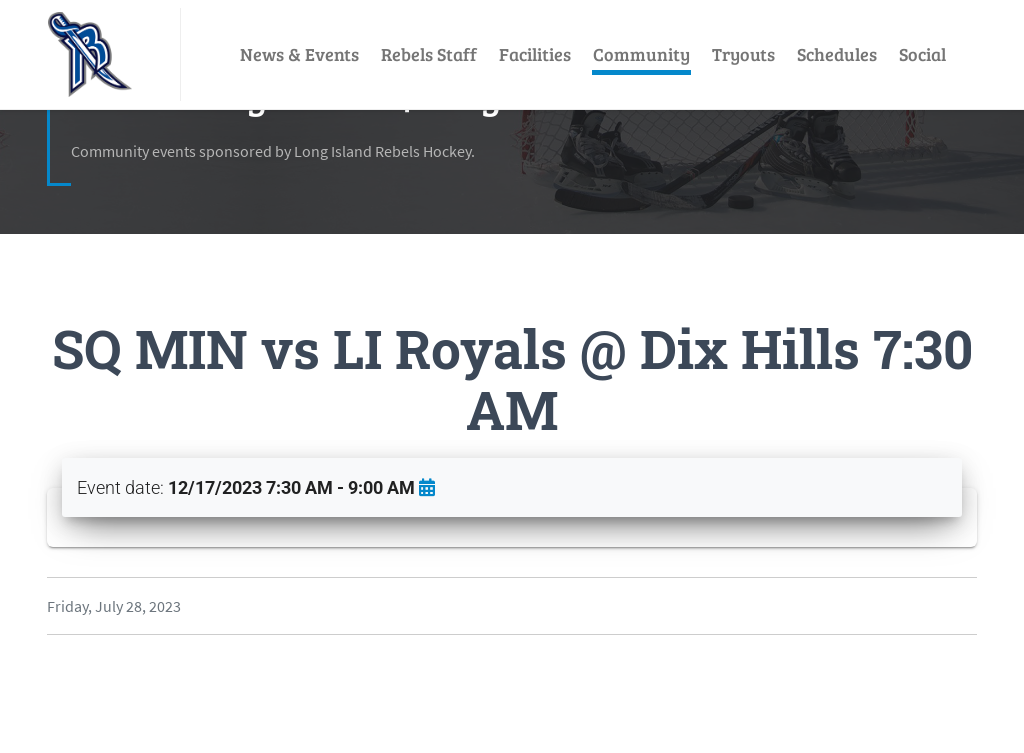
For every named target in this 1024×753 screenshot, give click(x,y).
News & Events (299, 54)
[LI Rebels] (90, 54)
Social (922, 54)
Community (641, 54)
